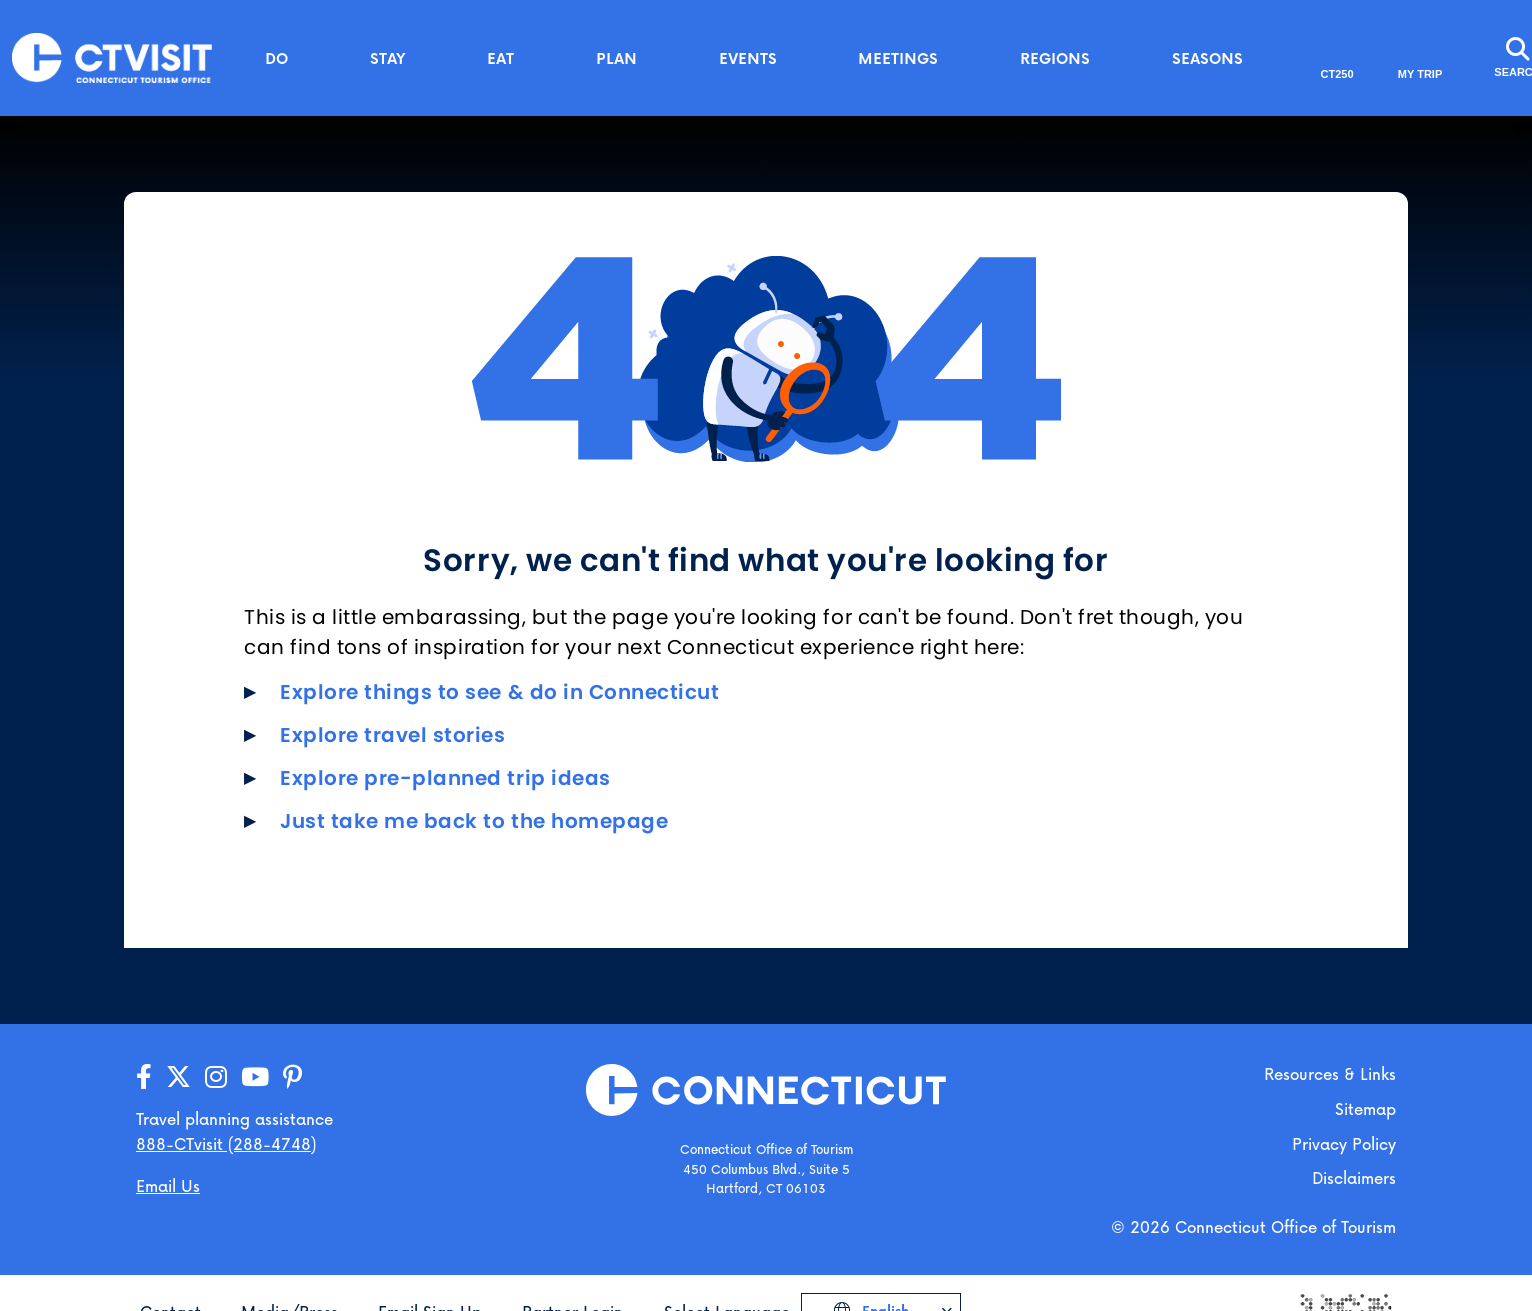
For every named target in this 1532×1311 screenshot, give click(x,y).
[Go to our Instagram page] (216, 1077)
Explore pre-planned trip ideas (445, 778)
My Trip (1420, 74)
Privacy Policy (1344, 1143)
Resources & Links (1330, 1073)
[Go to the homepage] (112, 56)
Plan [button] (616, 58)
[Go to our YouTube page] (255, 1077)
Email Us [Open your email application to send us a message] (168, 1185)
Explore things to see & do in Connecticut (500, 692)
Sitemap (1365, 1108)
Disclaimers (1354, 1177)
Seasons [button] (1207, 58)
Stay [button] (388, 58)
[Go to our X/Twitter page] (178, 1077)
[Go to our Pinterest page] (292, 1077)
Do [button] (276, 58)
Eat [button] (500, 58)
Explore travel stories (393, 735)
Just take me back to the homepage (474, 821)
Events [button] (748, 58)
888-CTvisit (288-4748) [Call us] (226, 1143)
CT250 (1337, 74)
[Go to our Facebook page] (144, 1077)
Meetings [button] (898, 58)
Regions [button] (1055, 58)
